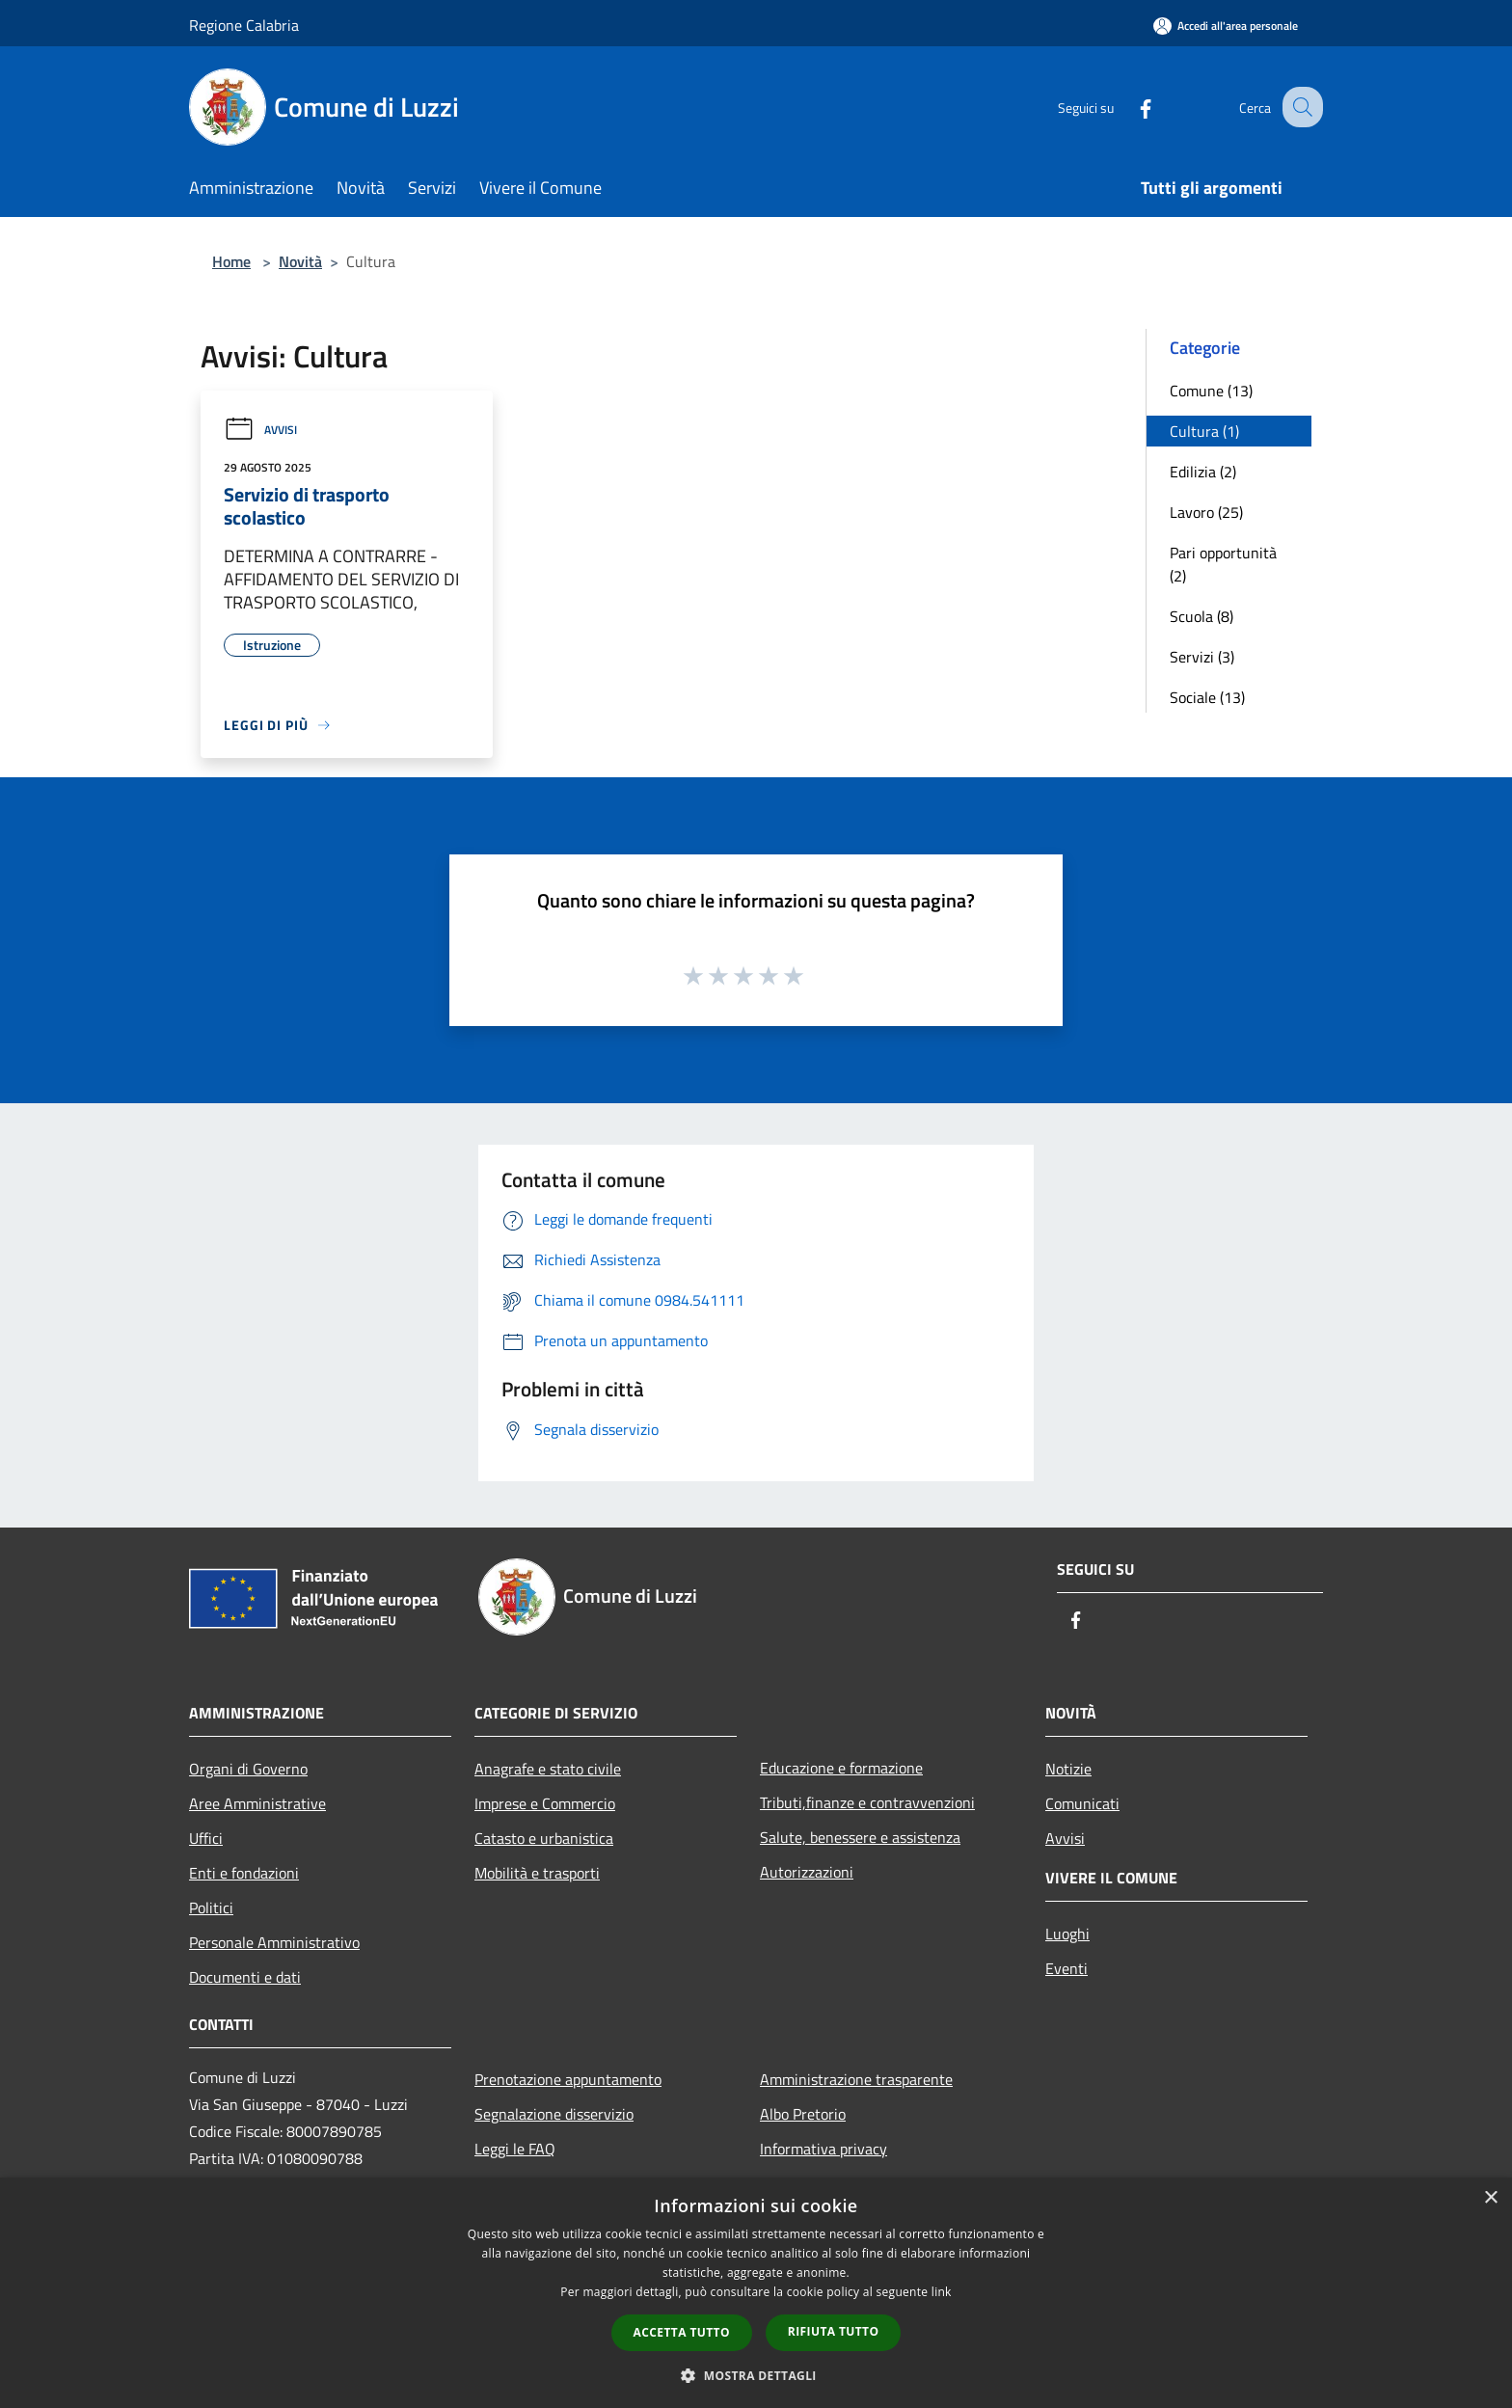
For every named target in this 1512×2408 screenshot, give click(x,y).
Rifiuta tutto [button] (833, 2331)
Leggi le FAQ (514, 2148)
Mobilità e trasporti (537, 1872)
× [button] (1490, 2198)
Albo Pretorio (803, 2113)
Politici (211, 1907)
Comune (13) (1211, 390)
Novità (300, 261)
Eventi (1066, 1968)
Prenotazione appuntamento (568, 2079)
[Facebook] (1128, 107)
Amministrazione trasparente (856, 2079)
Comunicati (1082, 1803)
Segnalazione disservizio (554, 2113)
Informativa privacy (823, 2148)
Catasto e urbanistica (543, 1838)
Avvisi (260, 429)
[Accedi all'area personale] (1225, 25)
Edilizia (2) (1203, 471)
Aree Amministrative (257, 1803)
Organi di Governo (248, 1768)
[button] (756, 2375)
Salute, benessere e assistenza (860, 1837)
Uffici (206, 1838)
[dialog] (756, 2293)
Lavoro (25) (1206, 512)
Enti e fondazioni (244, 1872)
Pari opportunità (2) (1223, 564)
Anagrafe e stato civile (547, 1768)
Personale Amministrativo (274, 1942)
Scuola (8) (1201, 616)
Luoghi (1067, 1933)
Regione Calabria (244, 25)
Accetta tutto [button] (682, 2332)
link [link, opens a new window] (942, 2292)
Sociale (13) (1207, 697)
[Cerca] (1300, 107)
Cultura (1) (1204, 431)
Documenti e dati (245, 1977)
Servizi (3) (1202, 656)
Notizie (1068, 1768)
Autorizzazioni (806, 1871)
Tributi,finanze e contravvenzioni (867, 1802)
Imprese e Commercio (544, 1803)
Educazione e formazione (841, 1767)
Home (231, 261)
